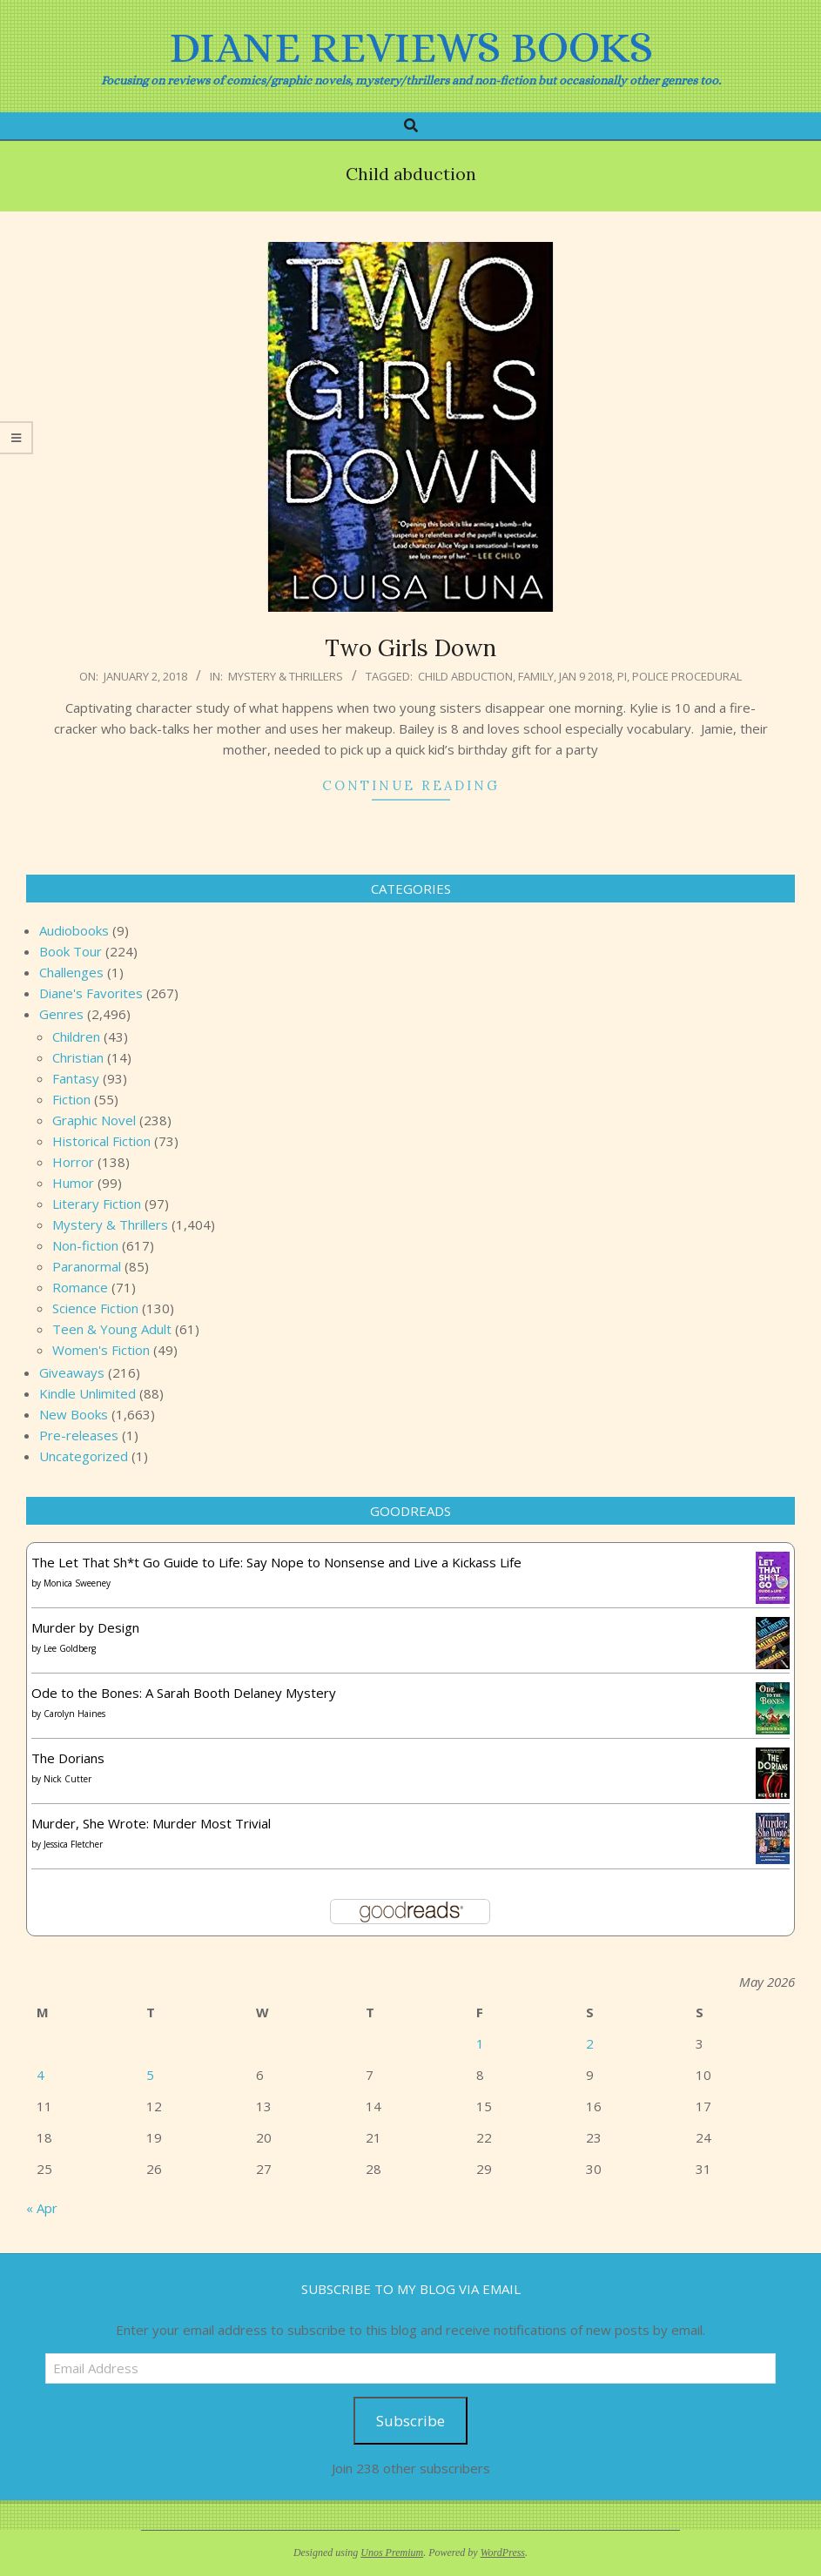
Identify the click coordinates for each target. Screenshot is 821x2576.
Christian (78, 1057)
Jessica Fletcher (73, 1844)
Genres (61, 1014)
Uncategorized (83, 1456)
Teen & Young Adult (112, 1329)
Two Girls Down (410, 648)
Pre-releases (78, 1435)
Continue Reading (411, 785)
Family (536, 676)
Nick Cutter (67, 1779)
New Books (73, 1414)
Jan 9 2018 (585, 676)
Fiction (71, 1099)
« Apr (41, 2208)
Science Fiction (95, 1308)
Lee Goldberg (70, 1648)
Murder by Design (85, 1627)
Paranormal (86, 1266)
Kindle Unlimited (87, 1393)
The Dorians (67, 1758)
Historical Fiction (101, 1141)
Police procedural (687, 676)
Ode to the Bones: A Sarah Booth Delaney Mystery (183, 1692)
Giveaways (71, 1372)
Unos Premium (391, 2552)
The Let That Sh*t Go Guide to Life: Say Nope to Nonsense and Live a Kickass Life (276, 1562)
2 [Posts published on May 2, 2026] (590, 2043)
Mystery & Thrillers (285, 676)
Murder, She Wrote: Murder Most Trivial (151, 1823)
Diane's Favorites (91, 993)
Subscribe (410, 2421)
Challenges (71, 972)
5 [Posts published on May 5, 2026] (150, 2074)
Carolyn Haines (74, 1713)
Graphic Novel (94, 1120)
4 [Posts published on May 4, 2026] (40, 2074)
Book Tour (70, 951)
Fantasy (75, 1078)
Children (76, 1036)
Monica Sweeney (77, 1583)
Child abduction (465, 676)
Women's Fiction (101, 1349)
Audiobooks (74, 930)
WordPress (503, 2552)
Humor (73, 1182)
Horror (73, 1162)
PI (622, 676)
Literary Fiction (96, 1203)
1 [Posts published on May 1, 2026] (480, 2043)
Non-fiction (85, 1245)
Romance (80, 1287)
